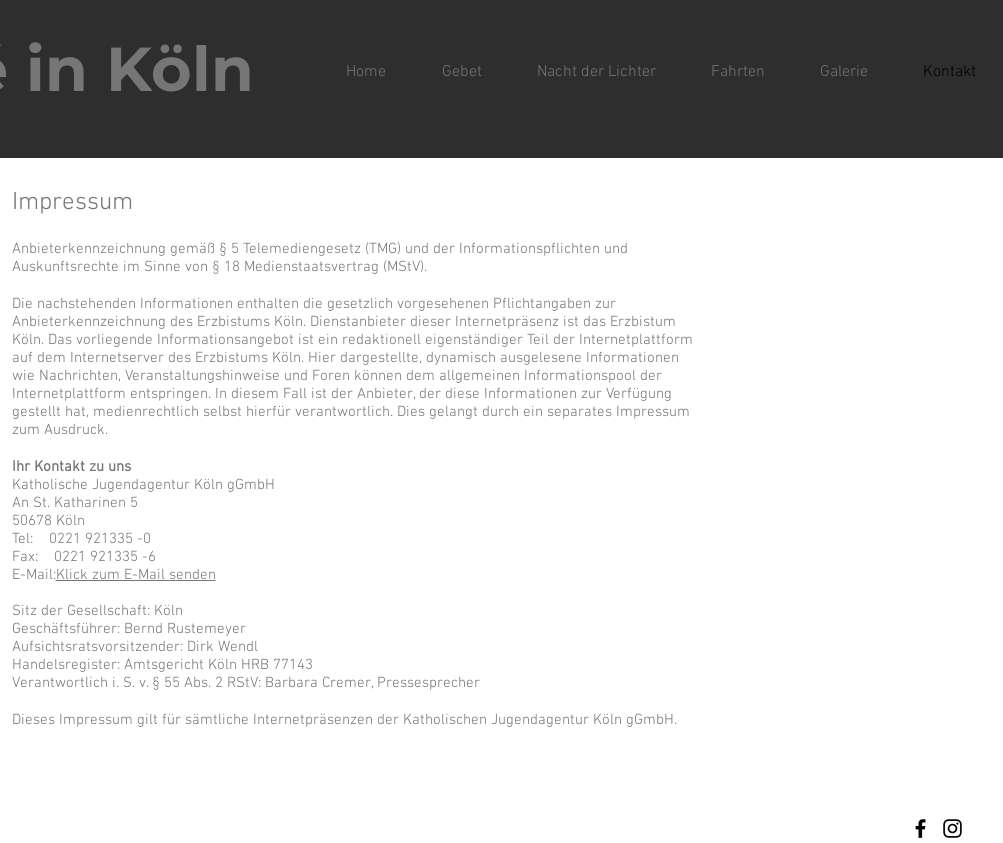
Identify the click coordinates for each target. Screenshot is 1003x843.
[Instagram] (952, 828)
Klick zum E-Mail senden (136, 575)
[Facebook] (920, 828)
